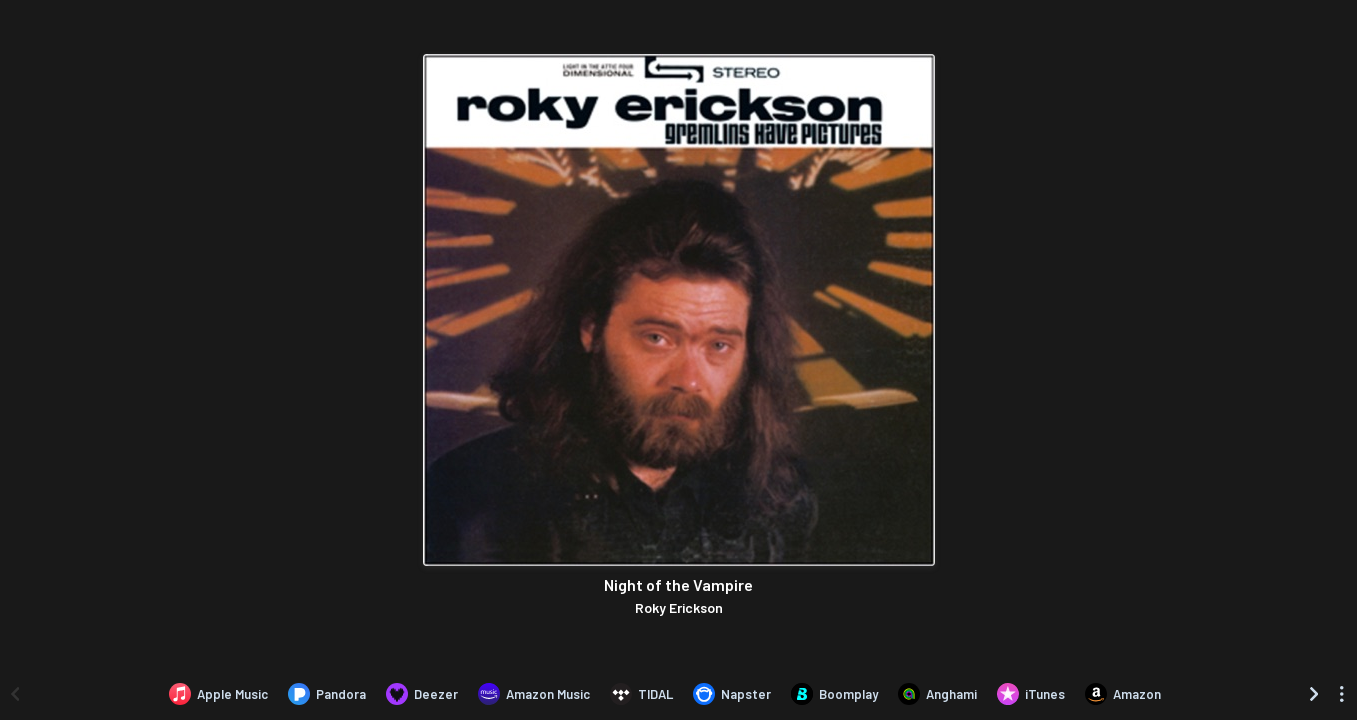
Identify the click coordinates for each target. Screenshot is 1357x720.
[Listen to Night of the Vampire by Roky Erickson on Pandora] (327, 694)
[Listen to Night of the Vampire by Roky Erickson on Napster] (732, 694)
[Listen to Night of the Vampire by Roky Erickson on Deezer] (422, 694)
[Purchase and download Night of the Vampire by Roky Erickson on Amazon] (1123, 694)
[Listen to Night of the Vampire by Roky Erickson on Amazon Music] (534, 694)
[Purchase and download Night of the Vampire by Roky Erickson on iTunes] (1031, 694)
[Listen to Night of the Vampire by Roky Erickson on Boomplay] (834, 694)
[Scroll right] (1314, 694)
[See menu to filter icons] (1342, 694)
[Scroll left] (15, 694)
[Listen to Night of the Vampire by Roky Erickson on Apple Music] (218, 694)
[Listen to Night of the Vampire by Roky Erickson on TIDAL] (641, 694)
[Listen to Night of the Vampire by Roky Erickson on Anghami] (937, 694)
